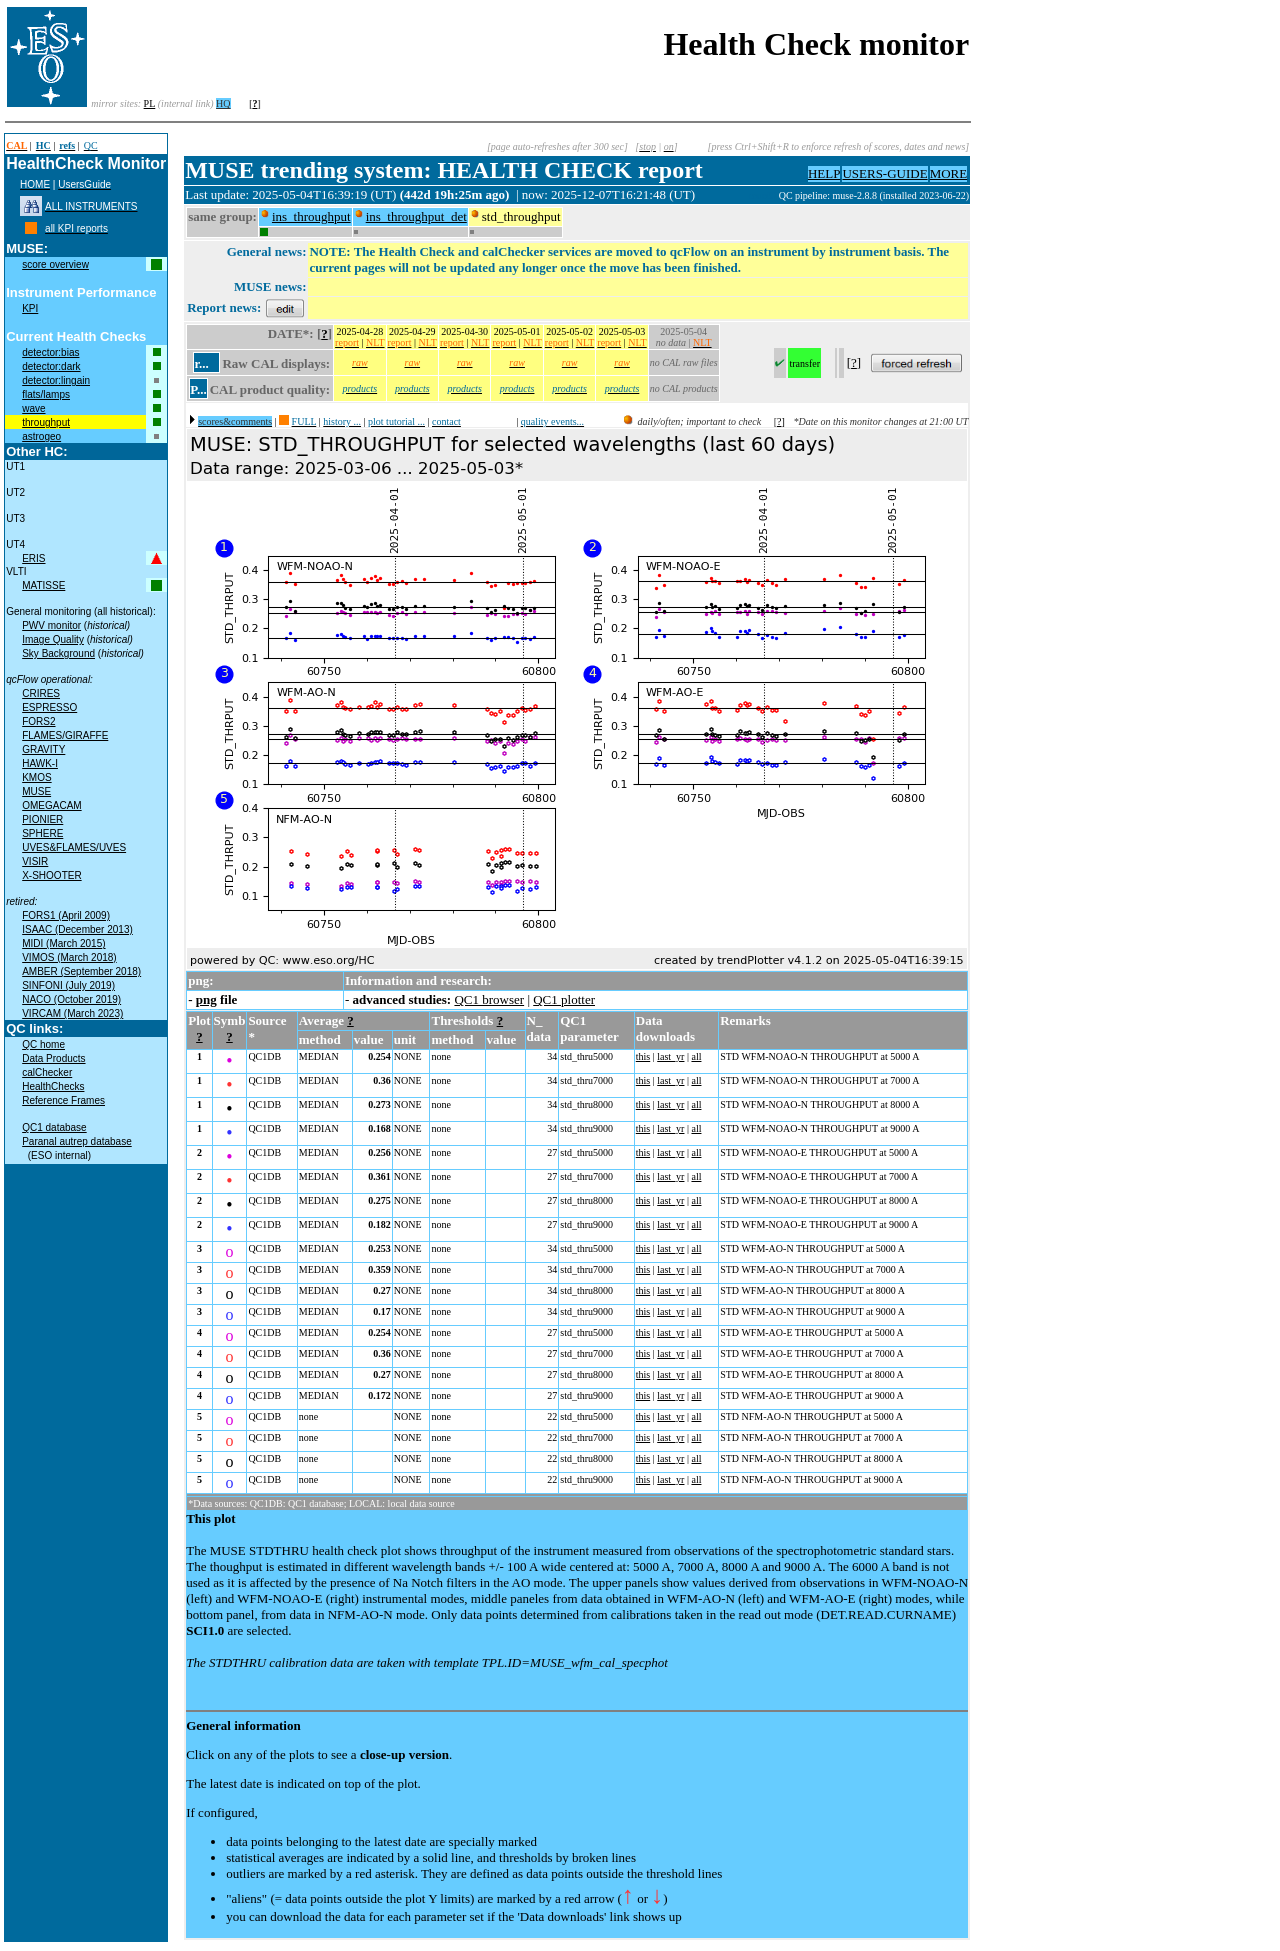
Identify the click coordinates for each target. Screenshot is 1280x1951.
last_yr (670, 1056)
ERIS (33, 558)
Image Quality (53, 639)
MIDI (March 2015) (63, 943)
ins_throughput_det (416, 216)
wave (33, 408)
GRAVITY (43, 749)
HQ (223, 103)
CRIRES (41, 693)
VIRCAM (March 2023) (72, 1013)
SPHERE (42, 833)
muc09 (764, 195)
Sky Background (58, 653)
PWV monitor (51, 625)
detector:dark (51, 366)
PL (150, 103)
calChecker (47, 1072)
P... (198, 389)
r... (201, 363)
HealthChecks (53, 1086)
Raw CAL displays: (276, 363)
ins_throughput (311, 216)
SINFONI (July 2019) (68, 985)
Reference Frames (63, 1100)
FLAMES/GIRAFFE (65, 735)
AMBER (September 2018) (81, 971)
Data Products (53, 1058)
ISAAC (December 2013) (77, 929)
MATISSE (43, 585)
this (643, 1056)
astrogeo (41, 436)
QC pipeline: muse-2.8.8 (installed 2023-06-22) (874, 195)
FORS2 (38, 721)
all (696, 1056)
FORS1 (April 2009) (66, 915)
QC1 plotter (564, 999)
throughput (46, 422)
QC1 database (54, 1127)
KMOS (36, 777)
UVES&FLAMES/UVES (74, 847)
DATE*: (291, 333)
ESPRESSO (49, 707)
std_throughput (521, 216)
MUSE (36, 791)
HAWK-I (40, 763)
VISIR (35, 861)
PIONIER (42, 819)
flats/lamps (46, 394)
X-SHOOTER (51, 875)
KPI (30, 308)
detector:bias (50, 352)
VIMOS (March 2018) (69, 957)
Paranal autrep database (77, 1141)
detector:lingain (56, 380)
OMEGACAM (51, 805)
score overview (55, 264)
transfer (804, 363)
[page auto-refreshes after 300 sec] (557, 146)
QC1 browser (489, 999)
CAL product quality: (270, 389)
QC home (43, 1044)
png (206, 999)
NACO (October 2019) (71, 999)
